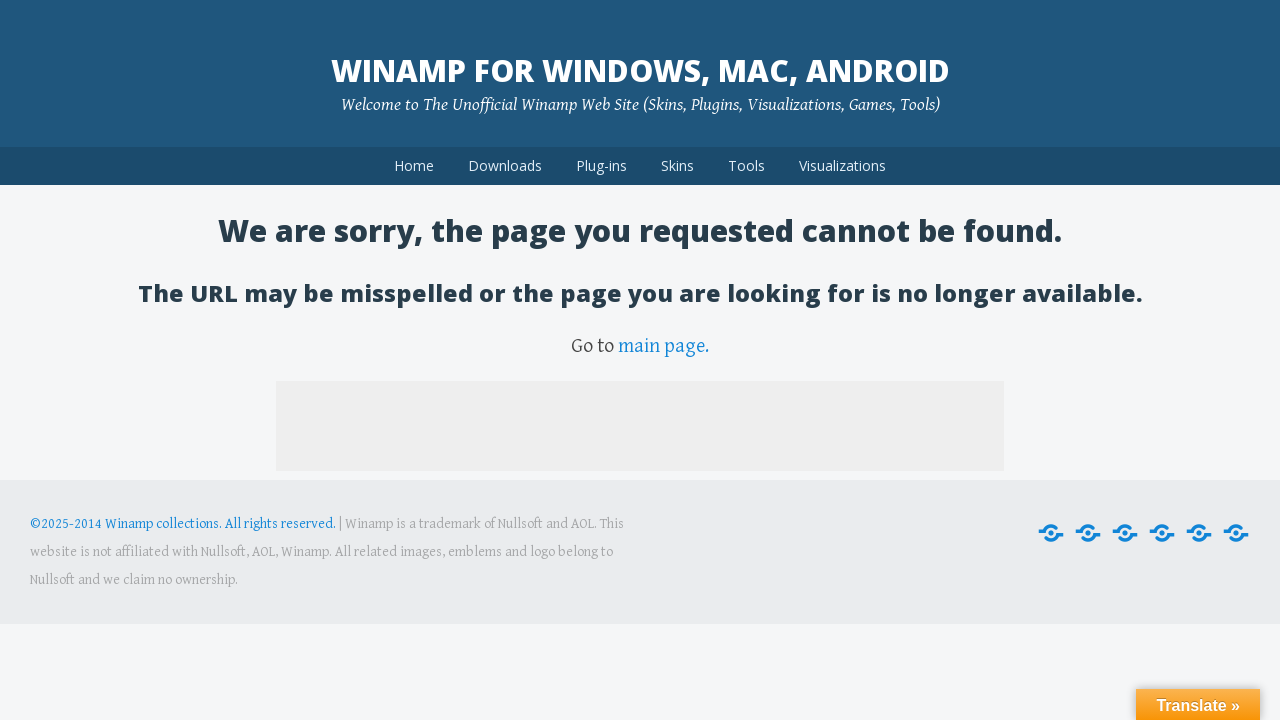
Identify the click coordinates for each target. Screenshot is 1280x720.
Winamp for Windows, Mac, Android (640, 70)
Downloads (505, 165)
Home (414, 165)
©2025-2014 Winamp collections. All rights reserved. (183, 524)
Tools (746, 165)
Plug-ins (601, 165)
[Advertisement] (640, 426)
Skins (677, 165)
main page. (663, 346)
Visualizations (842, 165)
